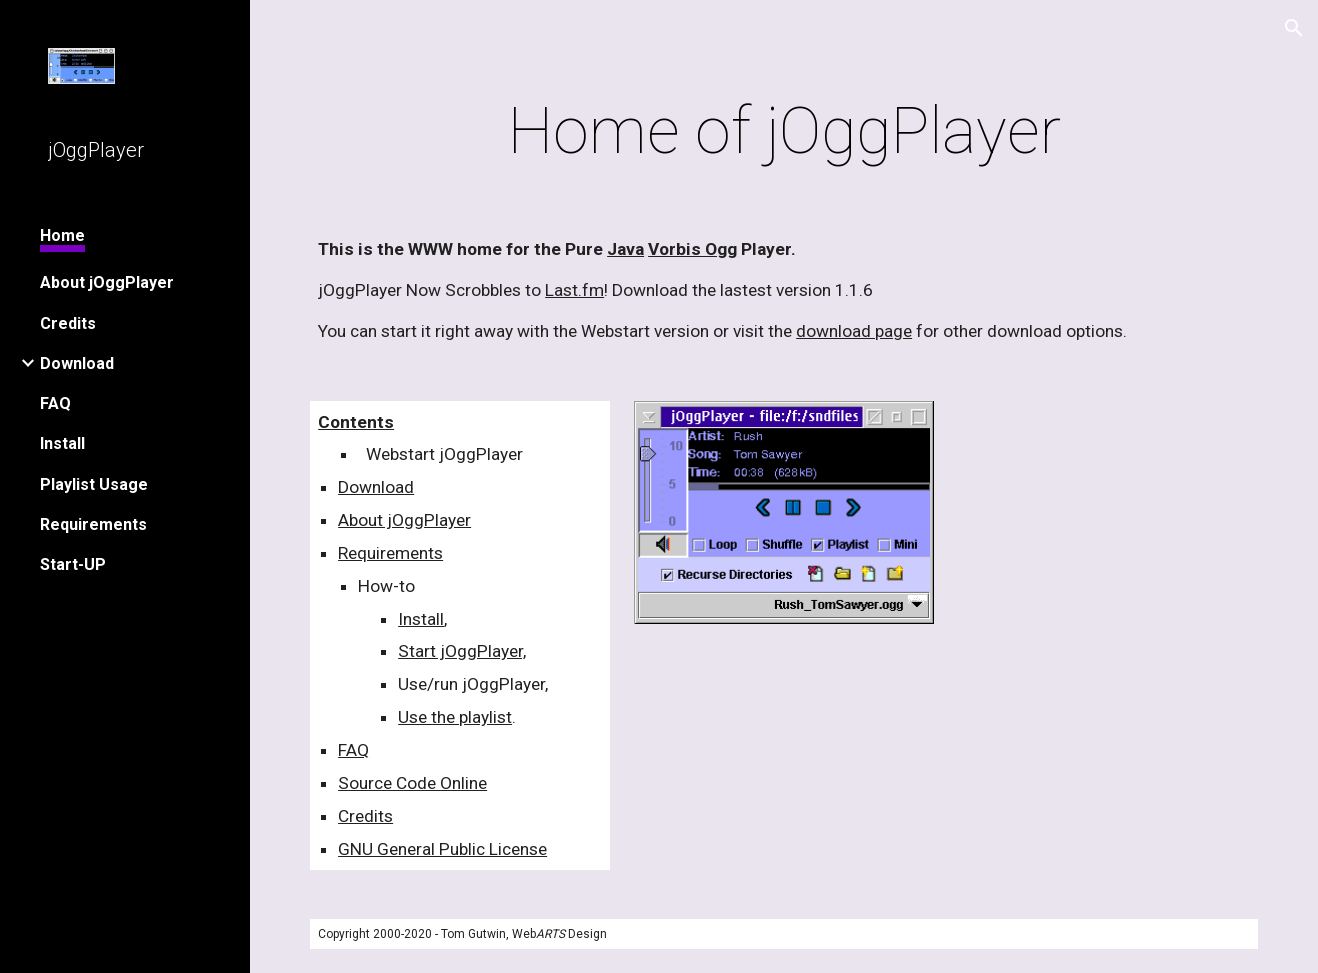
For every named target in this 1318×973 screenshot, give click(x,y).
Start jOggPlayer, (462, 651)
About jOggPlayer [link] (107, 282)
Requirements (390, 553)
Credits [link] (68, 323)
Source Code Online (412, 783)
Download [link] (77, 363)
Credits (365, 816)
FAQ (353, 750)
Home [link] (62, 235)
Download (376, 487)
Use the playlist (455, 717)
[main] (784, 132)
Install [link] (62, 443)
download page (854, 331)
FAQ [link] (55, 403)
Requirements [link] (93, 524)
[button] (1294, 28)
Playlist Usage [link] (94, 484)
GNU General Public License (442, 849)
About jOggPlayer (404, 520)
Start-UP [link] (73, 564)
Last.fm (574, 290)
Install (421, 619)
